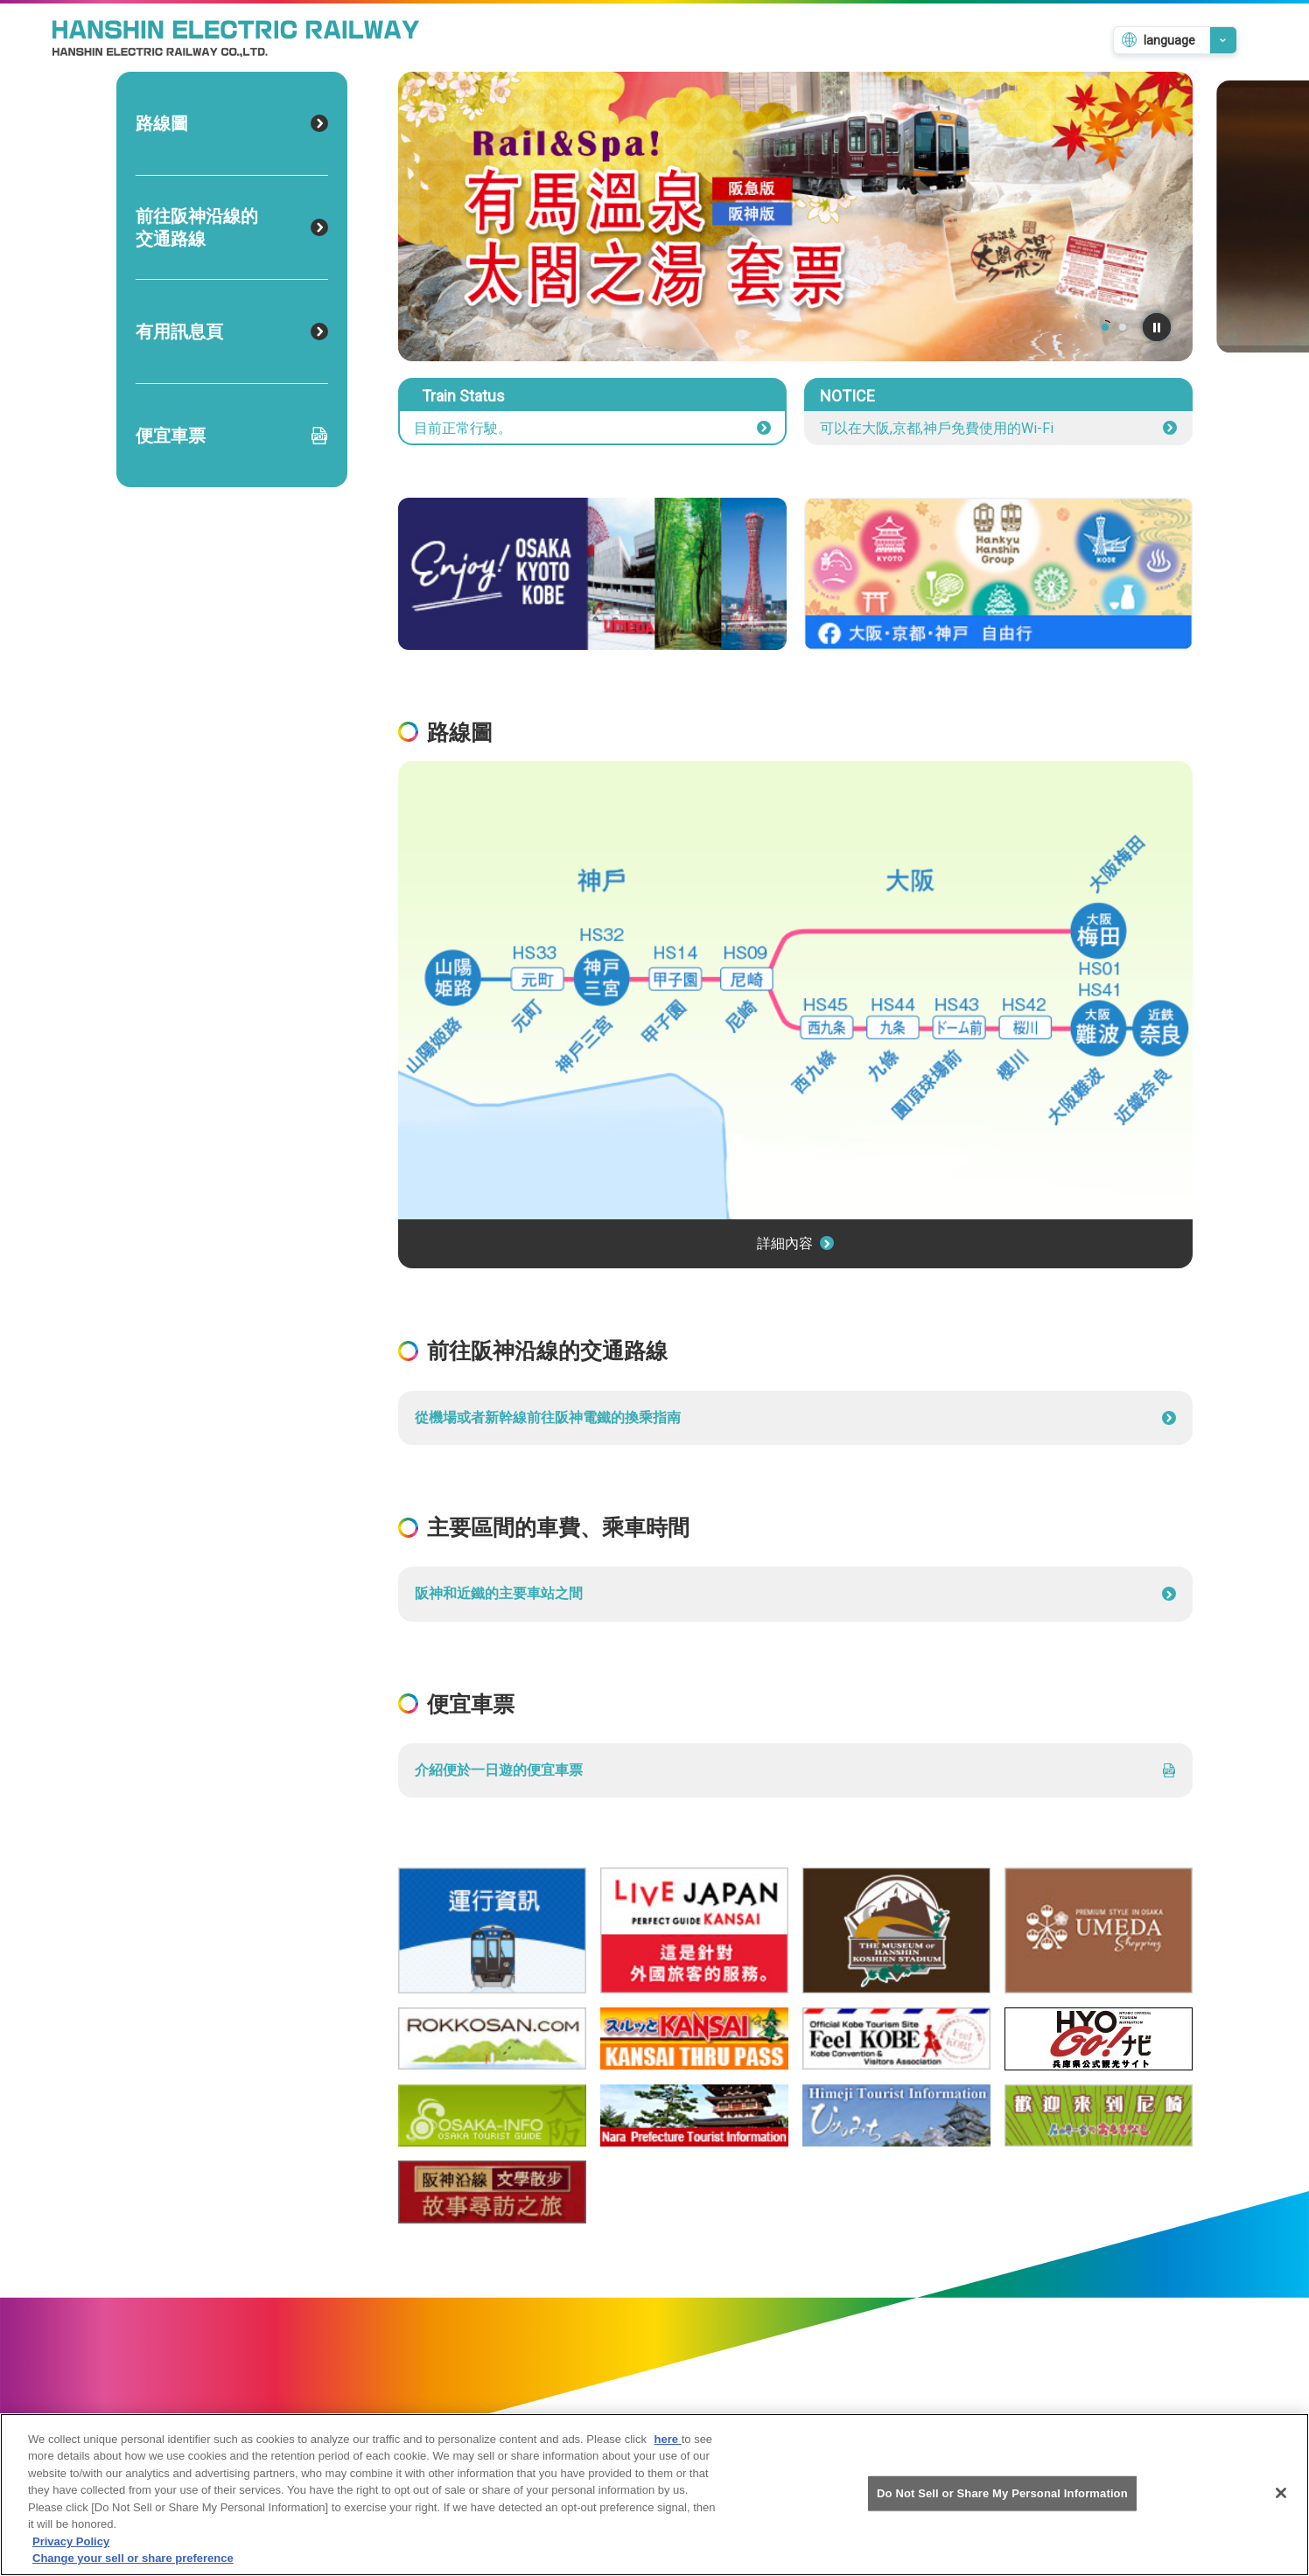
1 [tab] (1105, 327)
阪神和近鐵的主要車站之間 (795, 1593)
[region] (654, 2494)
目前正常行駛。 (592, 428)
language (1169, 40)
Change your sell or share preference (133, 2558)
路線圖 (232, 123)
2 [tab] (1122, 327)
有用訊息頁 (232, 331)
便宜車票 (232, 435)
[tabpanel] (795, 216)
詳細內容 (795, 1243)
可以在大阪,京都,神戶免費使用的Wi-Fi (998, 428)
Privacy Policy (70, 2541)
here (668, 2439)
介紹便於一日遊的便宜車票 (795, 1770)
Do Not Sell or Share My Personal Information (1002, 2493)
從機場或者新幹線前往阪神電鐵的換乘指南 (795, 1417)
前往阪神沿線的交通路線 (232, 227)
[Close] (1281, 2493)
